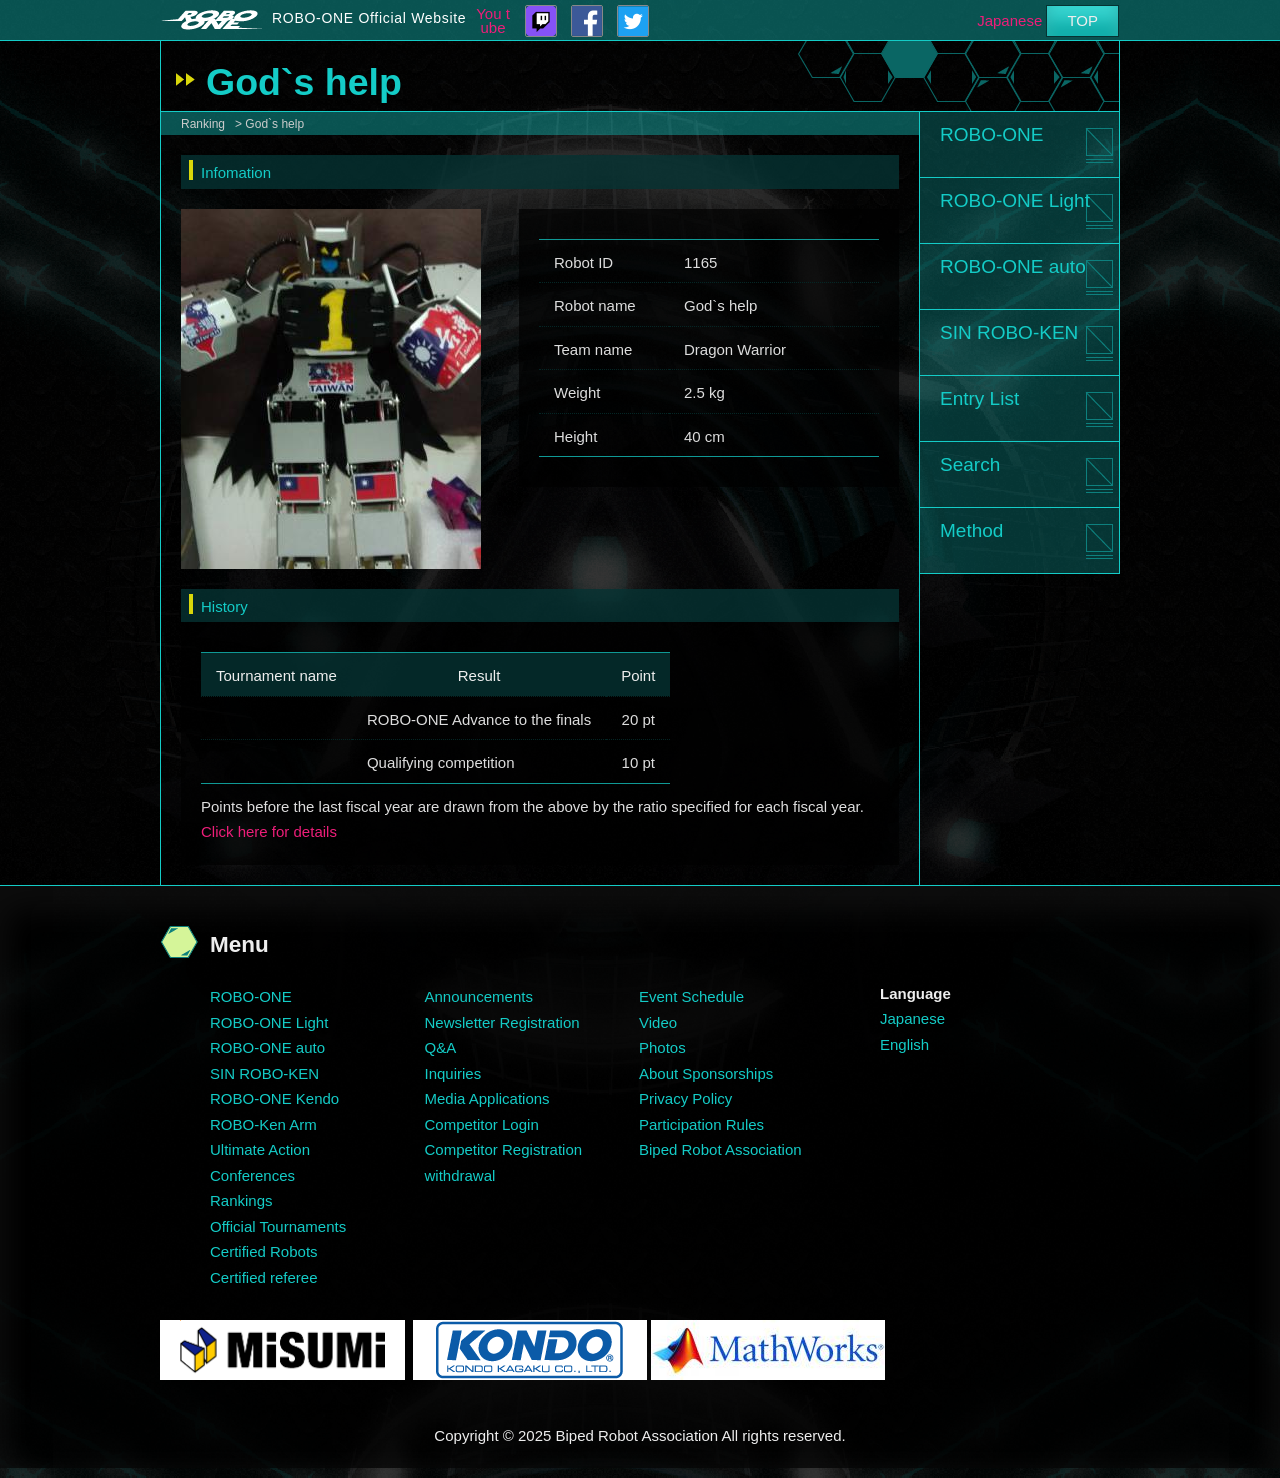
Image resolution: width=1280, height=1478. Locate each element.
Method (971, 530)
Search (970, 464)
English (904, 1044)
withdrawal (460, 1175)
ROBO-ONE (991, 134)
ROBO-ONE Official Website (369, 18)
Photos (662, 1047)
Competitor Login (482, 1124)
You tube (493, 21)
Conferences (252, 1175)
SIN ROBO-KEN (1009, 332)
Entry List (979, 398)
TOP (1082, 20)
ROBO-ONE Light (1015, 200)
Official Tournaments (278, 1226)
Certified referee (264, 1277)
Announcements (479, 996)
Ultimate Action (260, 1149)
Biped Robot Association (720, 1149)
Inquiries (453, 1073)
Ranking (203, 124)
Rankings (241, 1200)
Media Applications (487, 1098)
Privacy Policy (685, 1098)
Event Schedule (691, 996)
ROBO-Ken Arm (263, 1124)
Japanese (1009, 20)
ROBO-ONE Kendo (274, 1098)
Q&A (441, 1047)
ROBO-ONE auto (1013, 266)
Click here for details (269, 831)
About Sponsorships (706, 1073)
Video (658, 1022)
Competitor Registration (504, 1149)
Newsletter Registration (502, 1022)
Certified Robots (264, 1251)
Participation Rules (701, 1124)
